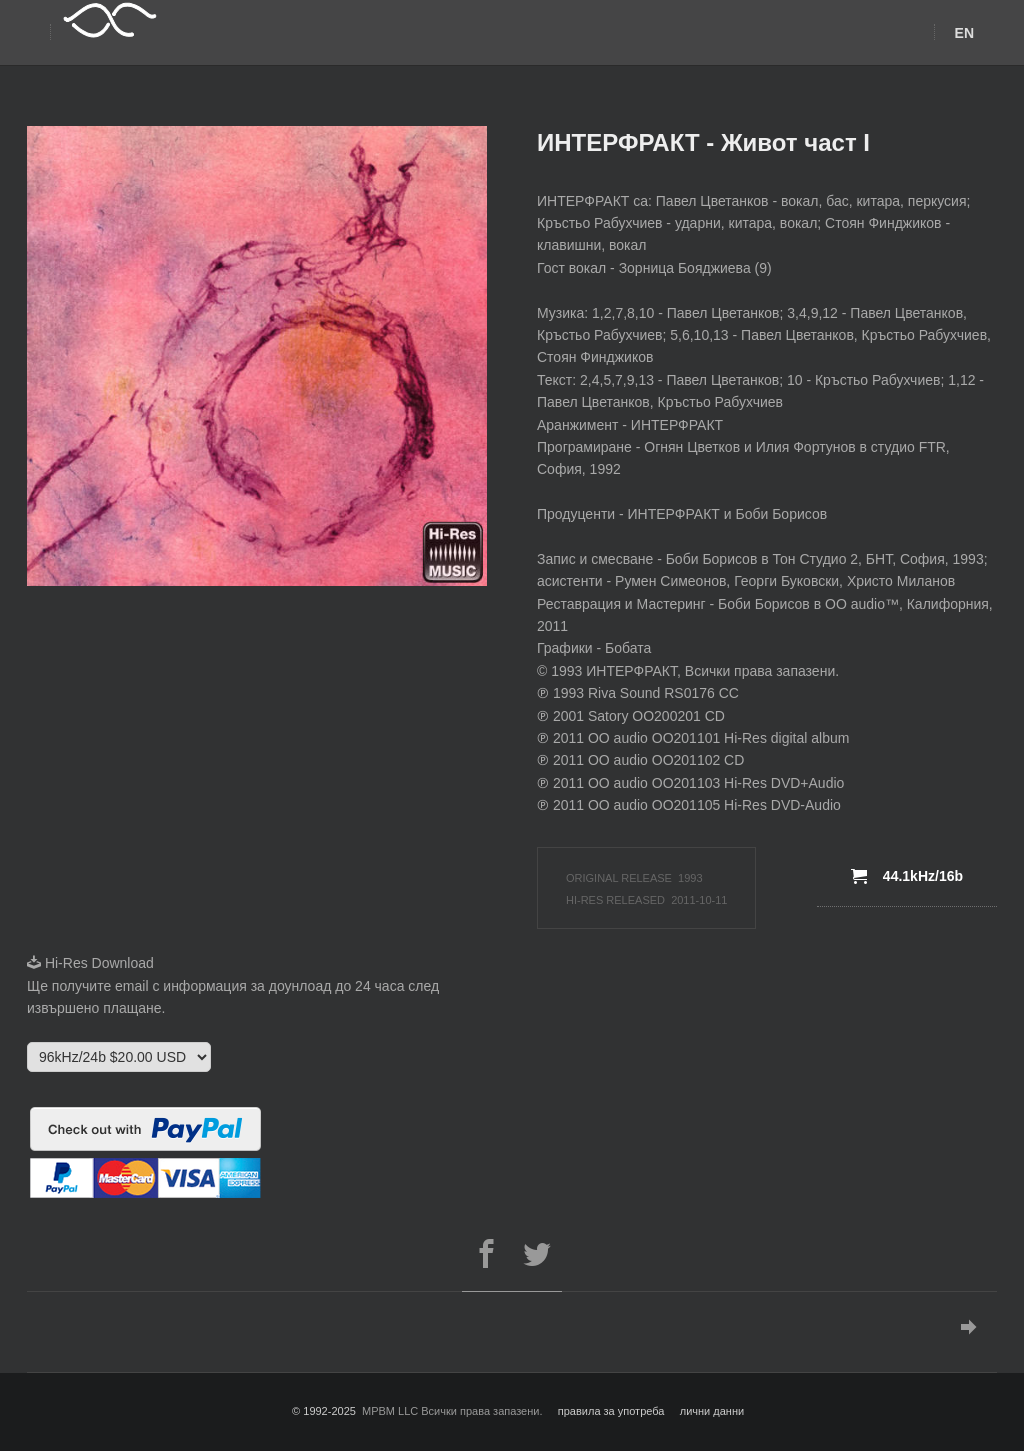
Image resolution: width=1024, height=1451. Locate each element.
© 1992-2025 (324, 1411)
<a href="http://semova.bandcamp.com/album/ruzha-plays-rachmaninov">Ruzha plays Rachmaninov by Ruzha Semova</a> (202, 766)
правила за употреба (611, 1411)
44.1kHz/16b (907, 876)
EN (964, 33)
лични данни (712, 1411)
